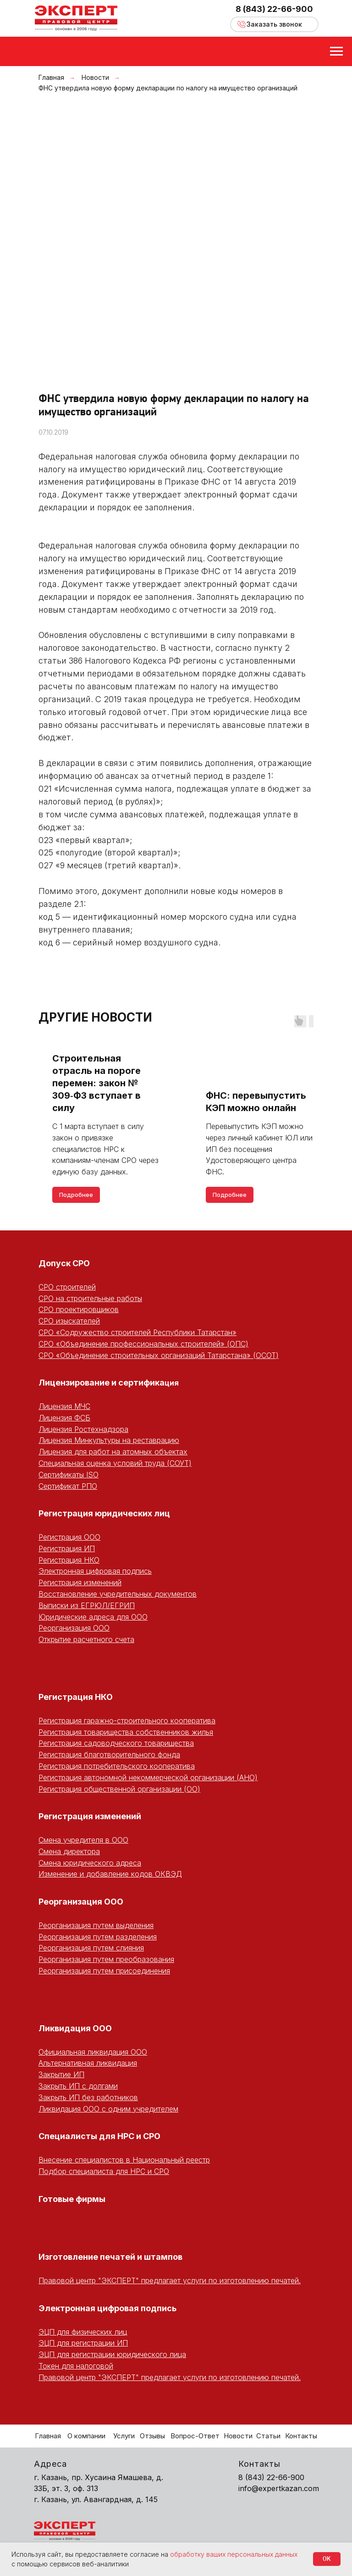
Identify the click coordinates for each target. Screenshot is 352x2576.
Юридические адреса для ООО (93, 1616)
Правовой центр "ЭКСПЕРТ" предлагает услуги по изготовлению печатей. (169, 2280)
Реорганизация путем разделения (97, 1936)
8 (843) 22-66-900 (274, 9)
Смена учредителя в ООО (83, 1839)
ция (172, 1382)
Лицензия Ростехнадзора (83, 1429)
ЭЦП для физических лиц (82, 2331)
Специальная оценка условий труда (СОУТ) (115, 1463)
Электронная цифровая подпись (95, 1571)
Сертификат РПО (67, 1486)
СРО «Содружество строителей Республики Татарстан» (137, 1332)
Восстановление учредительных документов (117, 1593)
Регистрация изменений (79, 1582)
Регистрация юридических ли (101, 1513)
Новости (95, 77)
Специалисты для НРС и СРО (99, 2136)
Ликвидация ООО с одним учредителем (108, 2108)
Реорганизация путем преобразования (106, 1959)
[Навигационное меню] (336, 51)
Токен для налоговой (75, 2365)
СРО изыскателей (69, 1320)
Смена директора (69, 1851)
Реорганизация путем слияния (91, 1947)
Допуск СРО (64, 1263)
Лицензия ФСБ (64, 1417)
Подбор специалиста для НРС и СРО (103, 2171)
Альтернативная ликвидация (87, 2063)
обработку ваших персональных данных (233, 2554)
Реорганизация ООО (74, 1627)
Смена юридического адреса (89, 1862)
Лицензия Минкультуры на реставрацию (108, 1440)
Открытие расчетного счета (86, 1639)
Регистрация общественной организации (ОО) (119, 1789)
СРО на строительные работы (90, 1298)
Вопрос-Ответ (195, 2435)
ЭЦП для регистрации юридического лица (112, 2354)
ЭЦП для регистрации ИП (83, 2342)
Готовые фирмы (71, 2199)
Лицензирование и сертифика (101, 1382)
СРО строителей (67, 1286)
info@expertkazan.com (278, 2488)
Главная (51, 77)
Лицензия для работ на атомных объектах (112, 1451)
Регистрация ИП (66, 1548)
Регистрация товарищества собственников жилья (125, 1732)
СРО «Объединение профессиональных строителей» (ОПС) (143, 1343)
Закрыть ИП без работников (88, 2097)
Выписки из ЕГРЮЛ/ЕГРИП (86, 1605)
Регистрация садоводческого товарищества (116, 1743)
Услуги (124, 2435)
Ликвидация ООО (75, 2028)
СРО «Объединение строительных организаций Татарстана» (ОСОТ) (158, 1355)
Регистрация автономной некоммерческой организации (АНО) (148, 1777)
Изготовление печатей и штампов (110, 2257)
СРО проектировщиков (78, 1309)
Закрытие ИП (61, 2074)
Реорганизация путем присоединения (104, 1970)
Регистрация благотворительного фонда (109, 1754)
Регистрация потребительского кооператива (116, 1766)
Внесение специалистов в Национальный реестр (124, 2159)
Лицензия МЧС (64, 1406)
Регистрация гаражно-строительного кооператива (126, 1720)
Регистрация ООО (69, 1537)
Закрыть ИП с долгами (78, 2085)
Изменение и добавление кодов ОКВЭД (110, 1873)
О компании (86, 2435)
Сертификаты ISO (68, 1474)
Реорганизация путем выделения (96, 1925)
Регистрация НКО (68, 1560)
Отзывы (152, 2435)
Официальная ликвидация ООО (92, 2051)
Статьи (268, 2435)
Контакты (301, 2435)
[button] (274, 24)
